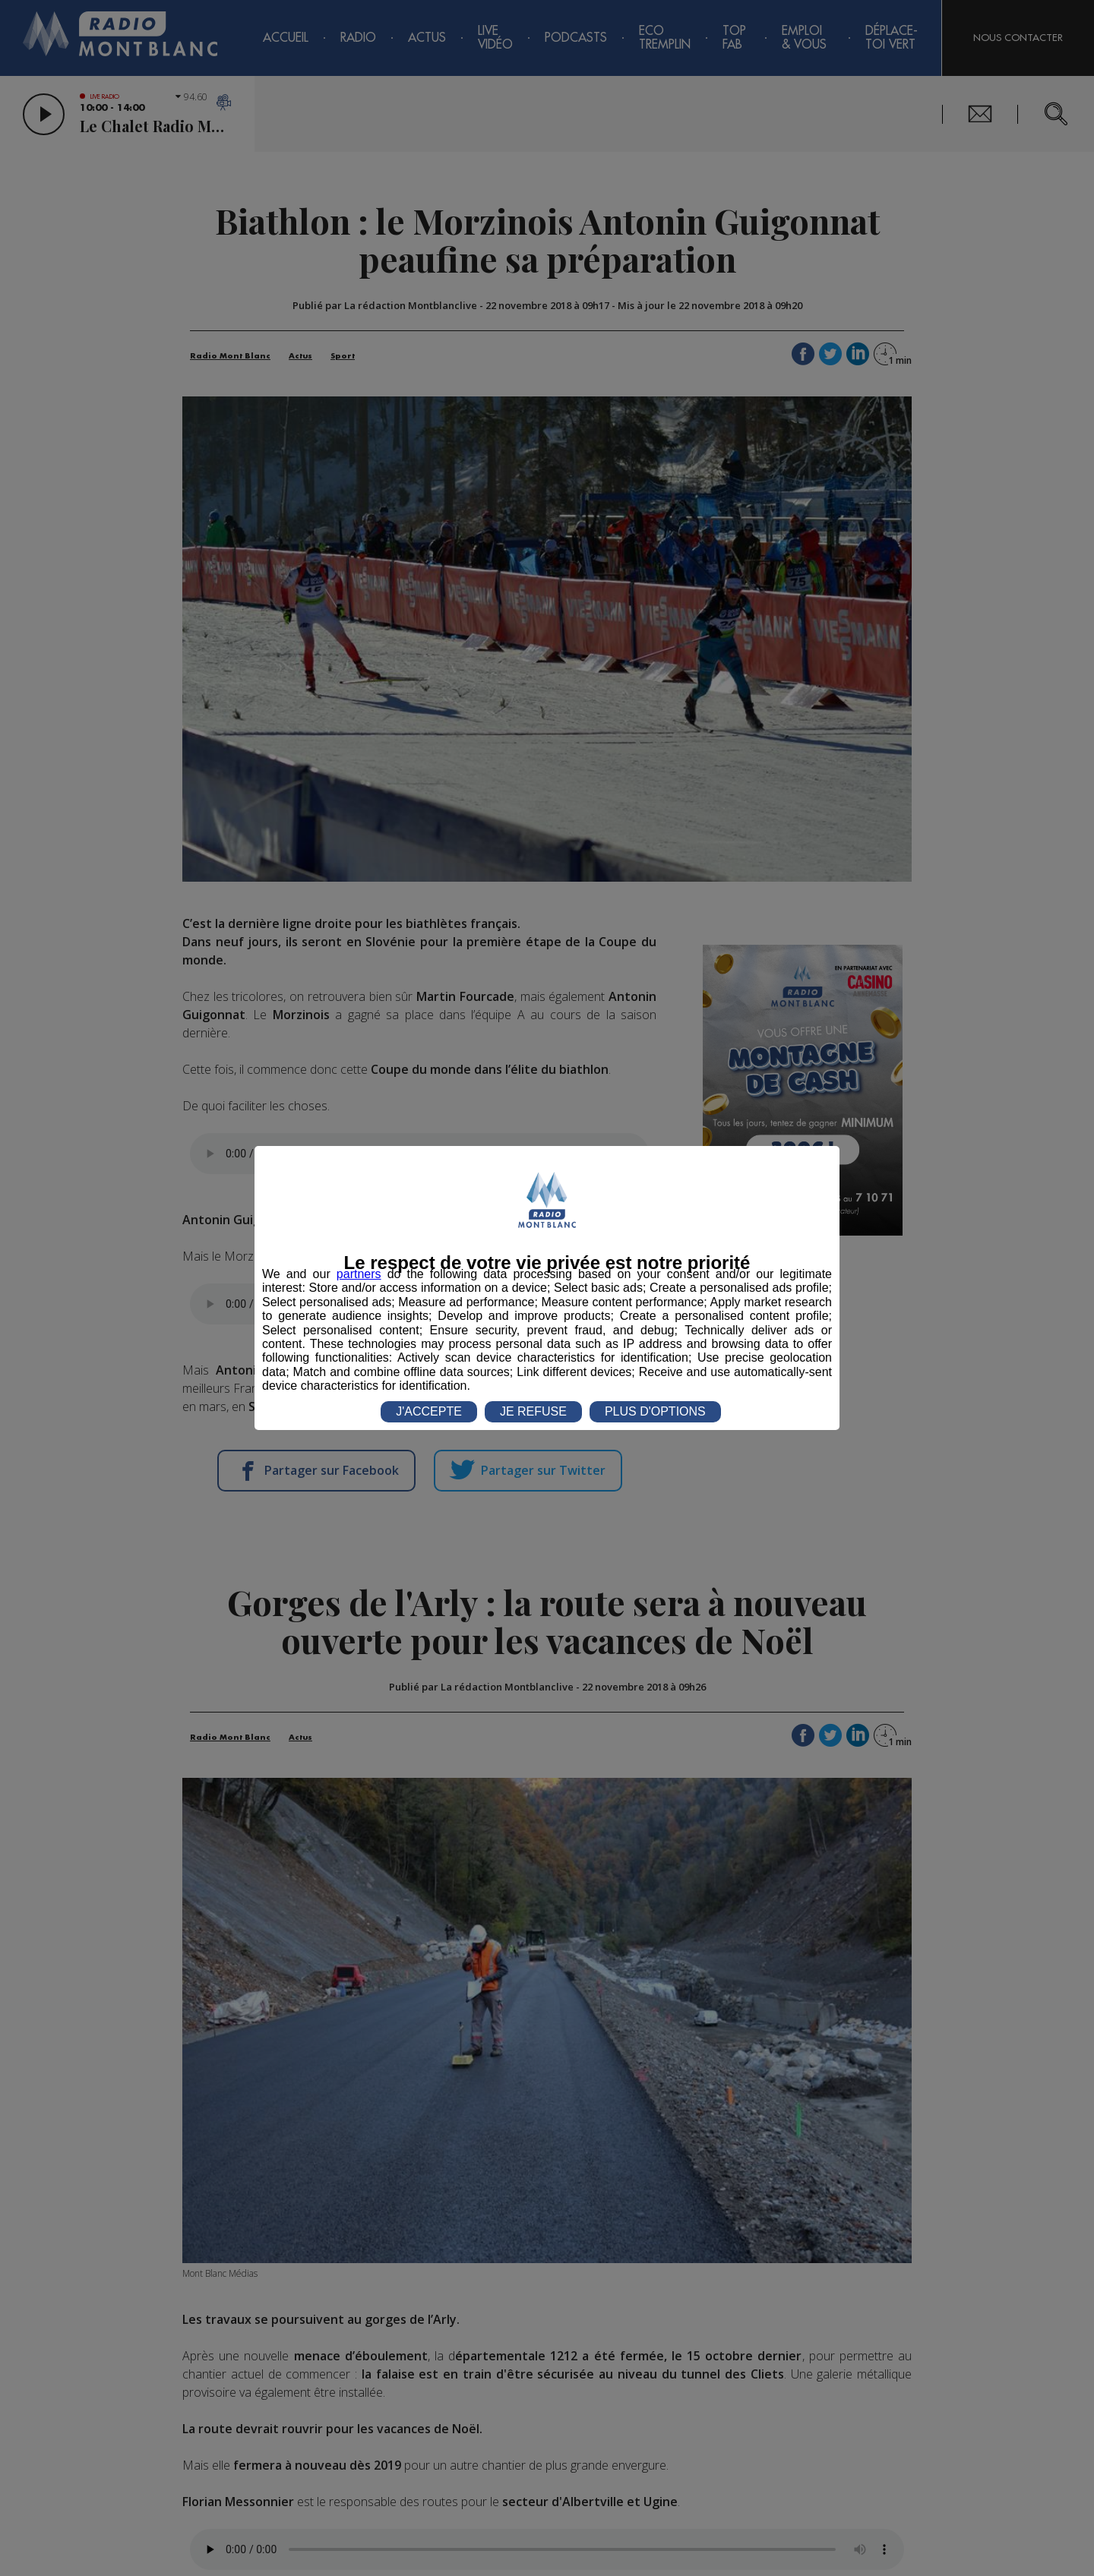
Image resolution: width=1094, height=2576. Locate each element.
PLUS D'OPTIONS (655, 1411)
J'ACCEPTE (429, 1411)
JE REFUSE (533, 1411)
